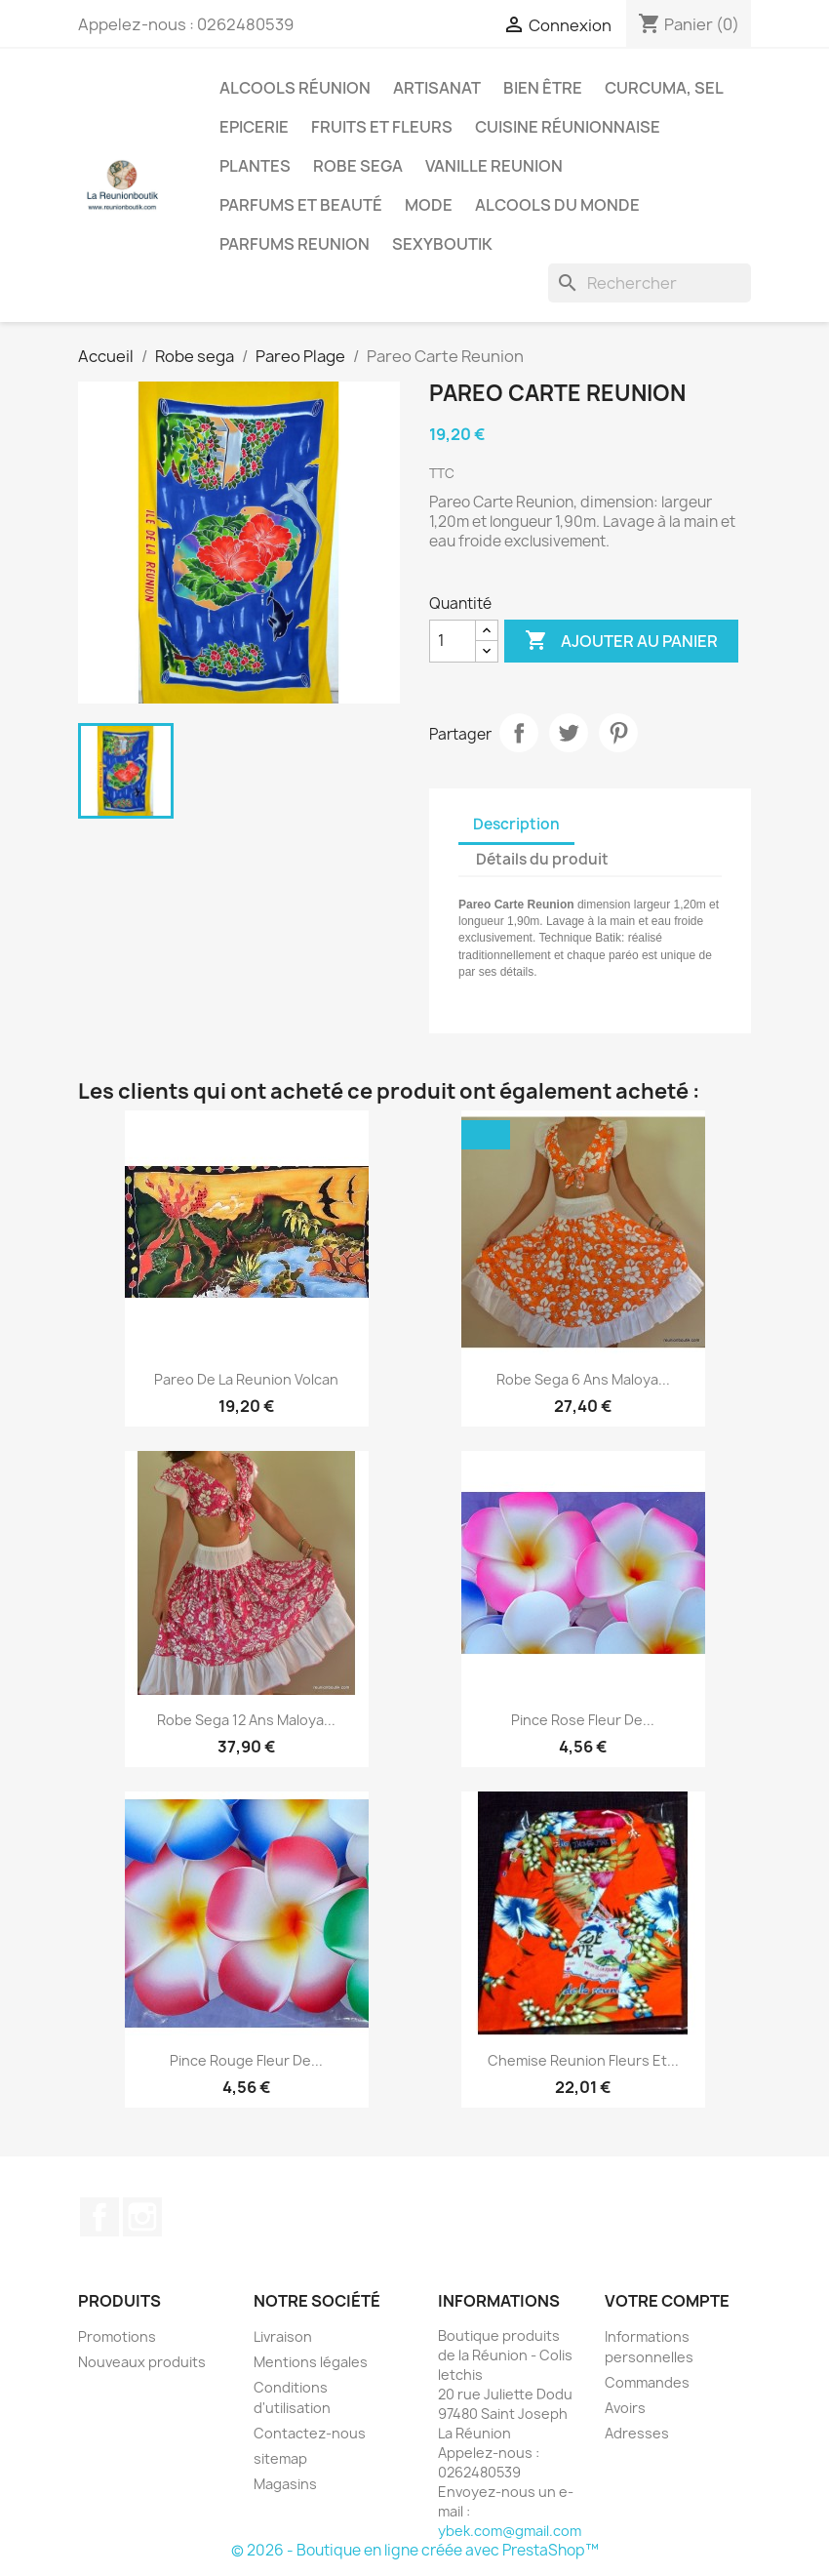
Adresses (637, 2433)
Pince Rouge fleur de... (246, 2060)
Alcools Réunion (295, 88)
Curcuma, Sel (664, 88)
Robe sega (358, 166)
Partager (518, 732)
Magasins (285, 2484)
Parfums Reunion (294, 244)
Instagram (142, 2216)
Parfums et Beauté (300, 205)
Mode (429, 205)
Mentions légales (311, 2362)
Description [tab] (516, 824)
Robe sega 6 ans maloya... (583, 1379)
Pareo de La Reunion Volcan (246, 1379)
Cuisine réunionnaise (567, 127)
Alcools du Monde (557, 205)
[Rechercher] (649, 282)
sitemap (280, 2458)
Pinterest (618, 732)
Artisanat (437, 88)
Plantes (255, 166)
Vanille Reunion (494, 166)
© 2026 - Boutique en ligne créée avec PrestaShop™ (415, 2550)
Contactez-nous (310, 2433)
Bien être (542, 88)
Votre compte (667, 2301)
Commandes (647, 2382)
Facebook (99, 2216)
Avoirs (625, 2407)
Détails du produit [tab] (542, 859)
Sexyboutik (442, 244)
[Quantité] (452, 641)
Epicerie (254, 127)
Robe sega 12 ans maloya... (246, 1720)
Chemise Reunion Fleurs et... (583, 2060)
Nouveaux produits (142, 2362)
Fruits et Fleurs (382, 127)
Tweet (568, 732)
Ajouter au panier (621, 641)
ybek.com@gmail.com (509, 2530)
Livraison (283, 2336)
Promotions (117, 2336)
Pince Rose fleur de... (582, 1720)
